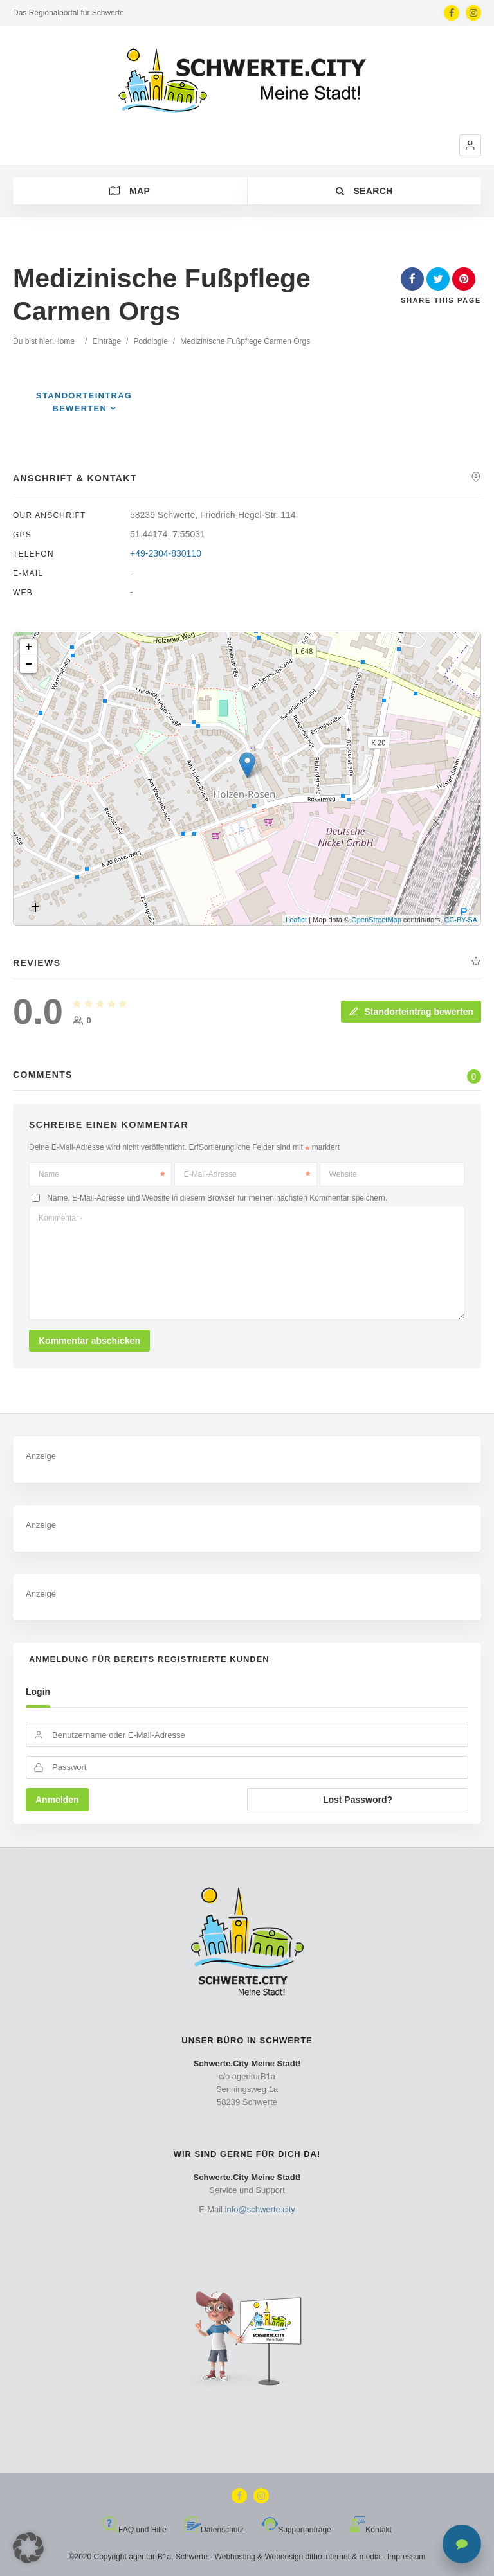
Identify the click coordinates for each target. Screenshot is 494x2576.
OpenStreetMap (376, 920)
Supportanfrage (296, 2529)
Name (102, 1174)
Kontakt (370, 2529)
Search (364, 191)
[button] (470, 145)
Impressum (406, 2556)
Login (38, 1691)
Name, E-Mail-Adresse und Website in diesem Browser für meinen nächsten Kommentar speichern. (217, 1197)
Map (129, 191)
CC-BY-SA (460, 920)
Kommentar (60, 1217)
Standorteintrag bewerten (411, 1011)
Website (343, 1174)
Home (64, 341)
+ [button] (28, 647)
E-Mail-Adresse (247, 1174)
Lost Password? (357, 1799)
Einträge (106, 341)
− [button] (28, 664)
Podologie (150, 341)
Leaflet (296, 920)
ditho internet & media (343, 2556)
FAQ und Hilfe (134, 2529)
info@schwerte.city (260, 2209)
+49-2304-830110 (165, 553)
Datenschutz (214, 2529)
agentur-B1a (150, 2556)
